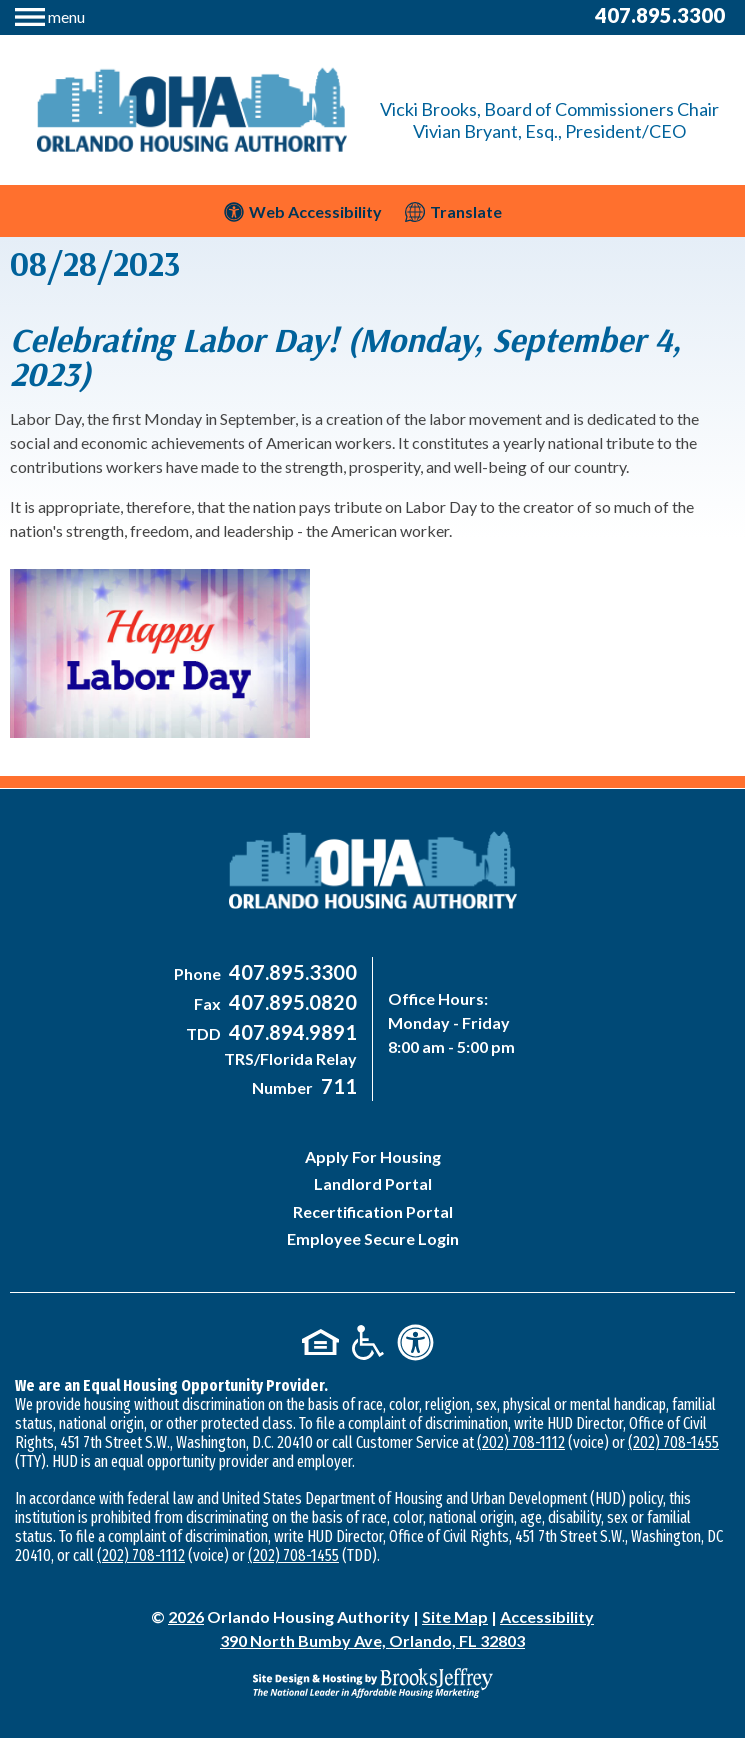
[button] (50, 14)
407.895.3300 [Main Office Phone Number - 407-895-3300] (660, 15)
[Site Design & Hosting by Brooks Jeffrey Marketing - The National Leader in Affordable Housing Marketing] (372, 1683)
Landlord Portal (373, 1183)
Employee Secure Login (373, 1238)
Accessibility (547, 1616)
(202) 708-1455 (673, 1442)
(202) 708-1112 (521, 1442)
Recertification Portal (373, 1211)
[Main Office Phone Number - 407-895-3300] (290, 973)
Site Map (455, 1616)
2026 (186, 1616)
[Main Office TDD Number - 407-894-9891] (290, 1033)
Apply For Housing (373, 1156)
